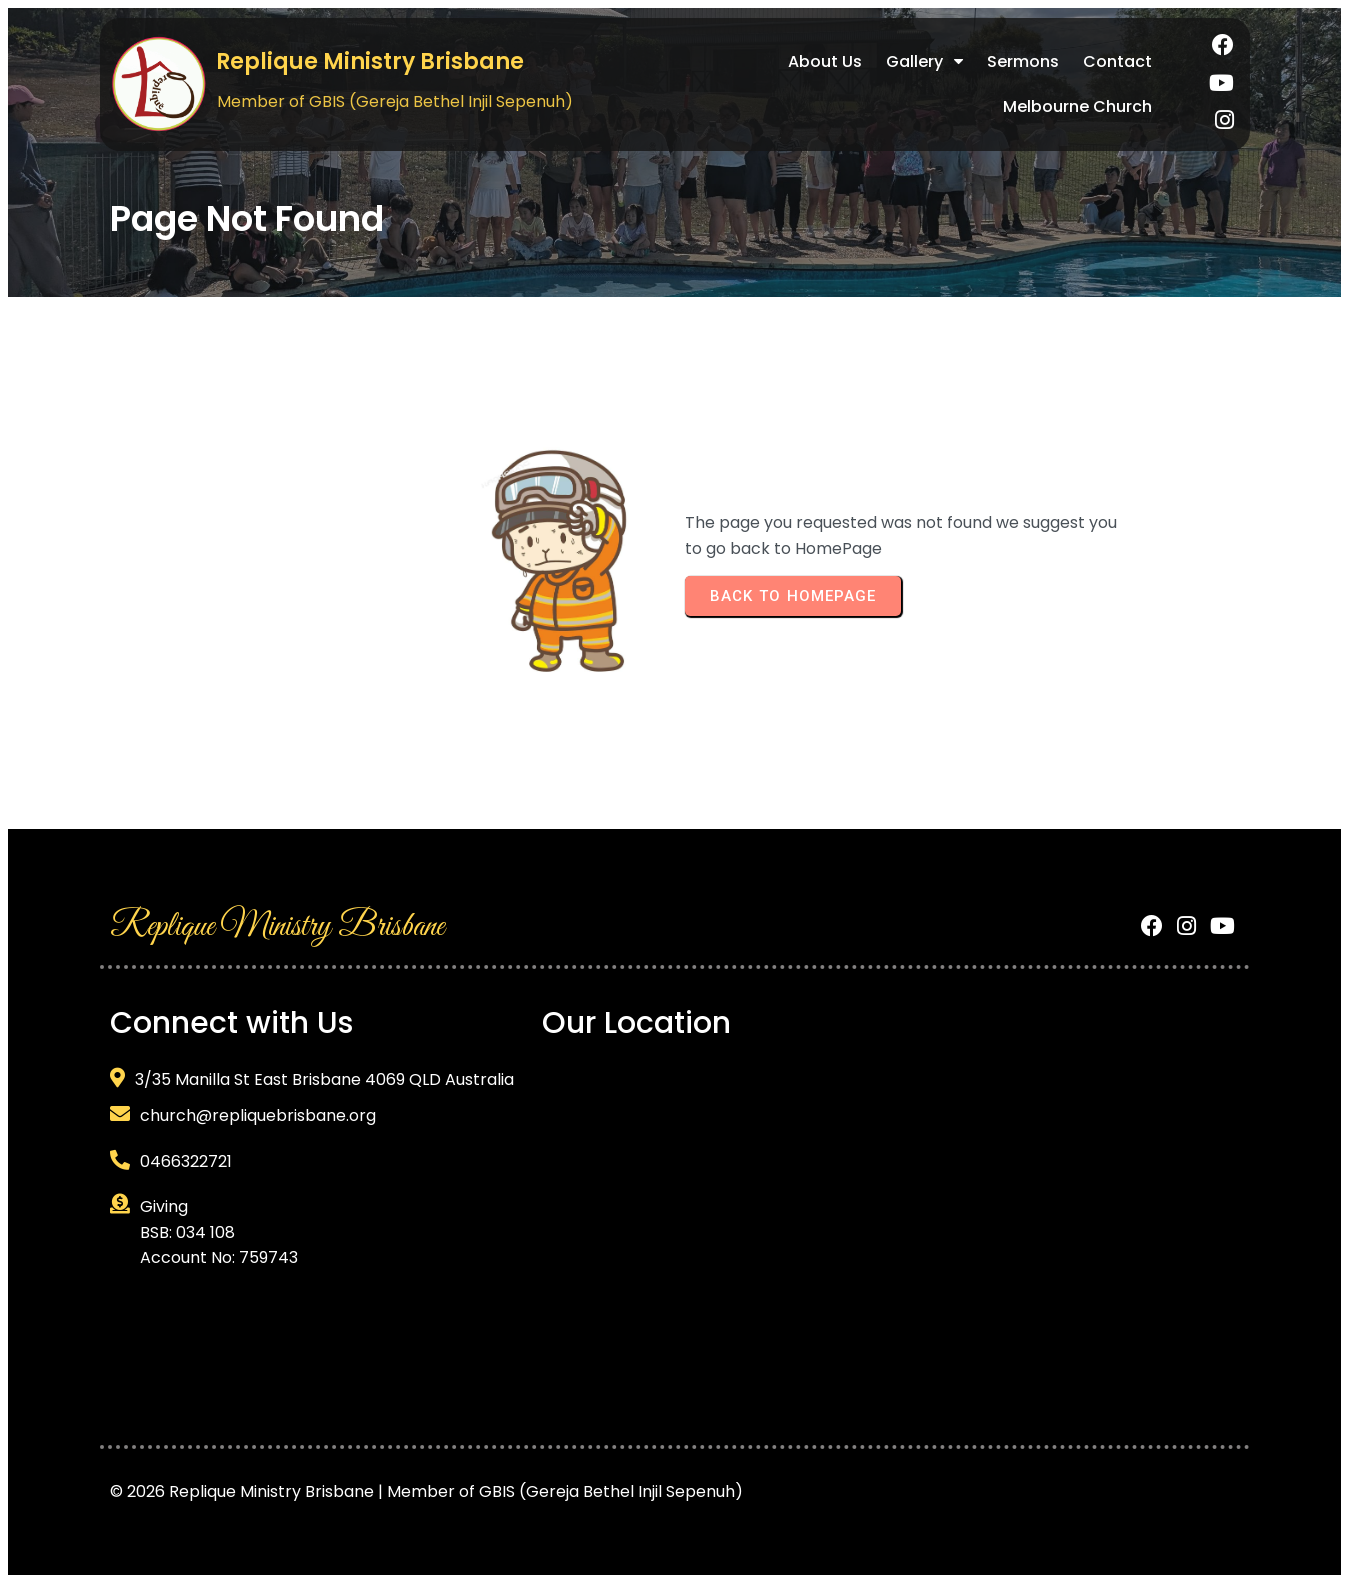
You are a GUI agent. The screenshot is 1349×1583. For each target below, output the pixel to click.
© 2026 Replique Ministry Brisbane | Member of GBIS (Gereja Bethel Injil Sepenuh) (426, 1491)
